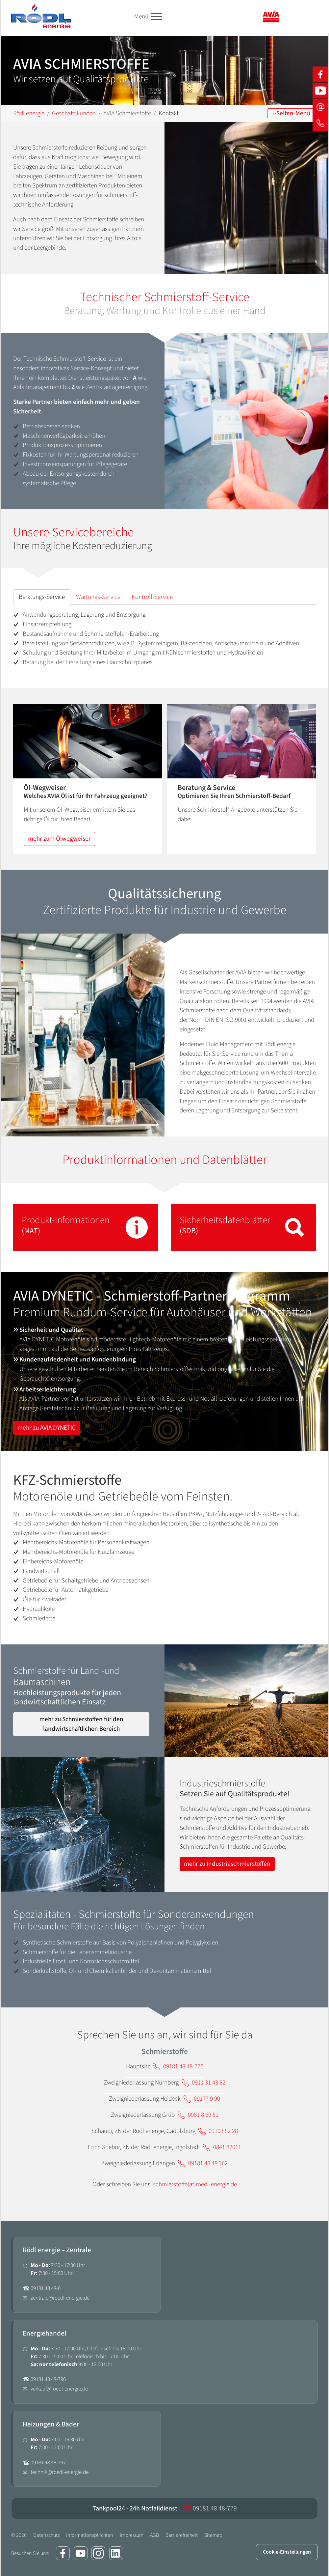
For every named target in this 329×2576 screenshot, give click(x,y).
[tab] (41, 597)
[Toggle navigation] (156, 16)
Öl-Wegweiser (45, 788)
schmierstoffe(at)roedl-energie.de (195, 2184)
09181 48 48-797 (48, 2463)
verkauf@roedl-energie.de (59, 2389)
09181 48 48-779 (210, 2508)
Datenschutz (46, 2535)
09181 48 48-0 (46, 2288)
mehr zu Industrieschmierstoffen (227, 1863)
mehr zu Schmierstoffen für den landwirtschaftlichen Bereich (81, 1724)
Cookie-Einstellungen (287, 2552)
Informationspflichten (89, 2535)
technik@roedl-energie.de (60, 2472)
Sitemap (213, 2535)
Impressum (131, 2535)
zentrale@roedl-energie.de (60, 2298)
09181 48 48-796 (48, 2379)
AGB (154, 2535)
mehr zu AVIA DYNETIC (46, 1427)
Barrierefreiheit (181, 2535)
